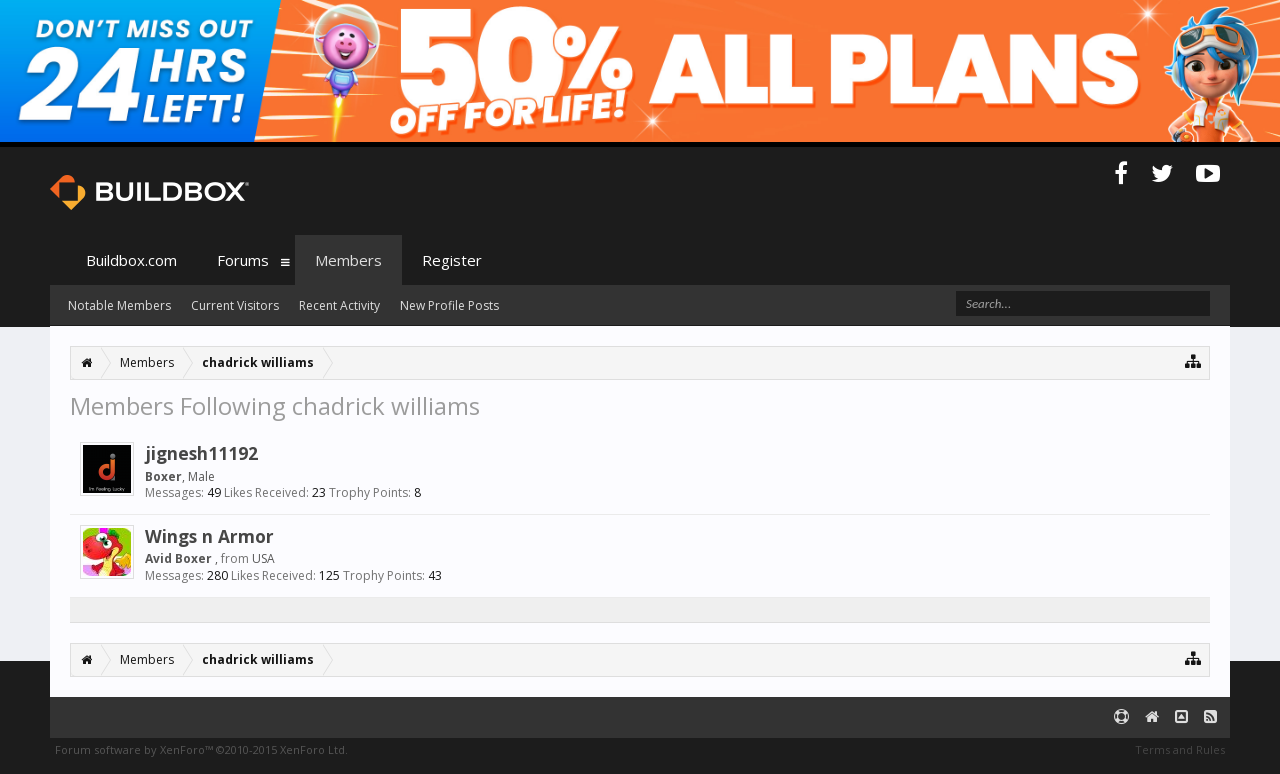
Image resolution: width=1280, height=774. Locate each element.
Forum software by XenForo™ (201, 749)
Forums (243, 260)
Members (348, 260)
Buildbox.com (131, 260)
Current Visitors (235, 305)
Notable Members (119, 305)
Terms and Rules (1180, 749)
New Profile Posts (449, 305)
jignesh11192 (201, 453)
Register (452, 260)
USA (263, 558)
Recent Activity (339, 305)
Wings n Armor (209, 536)
